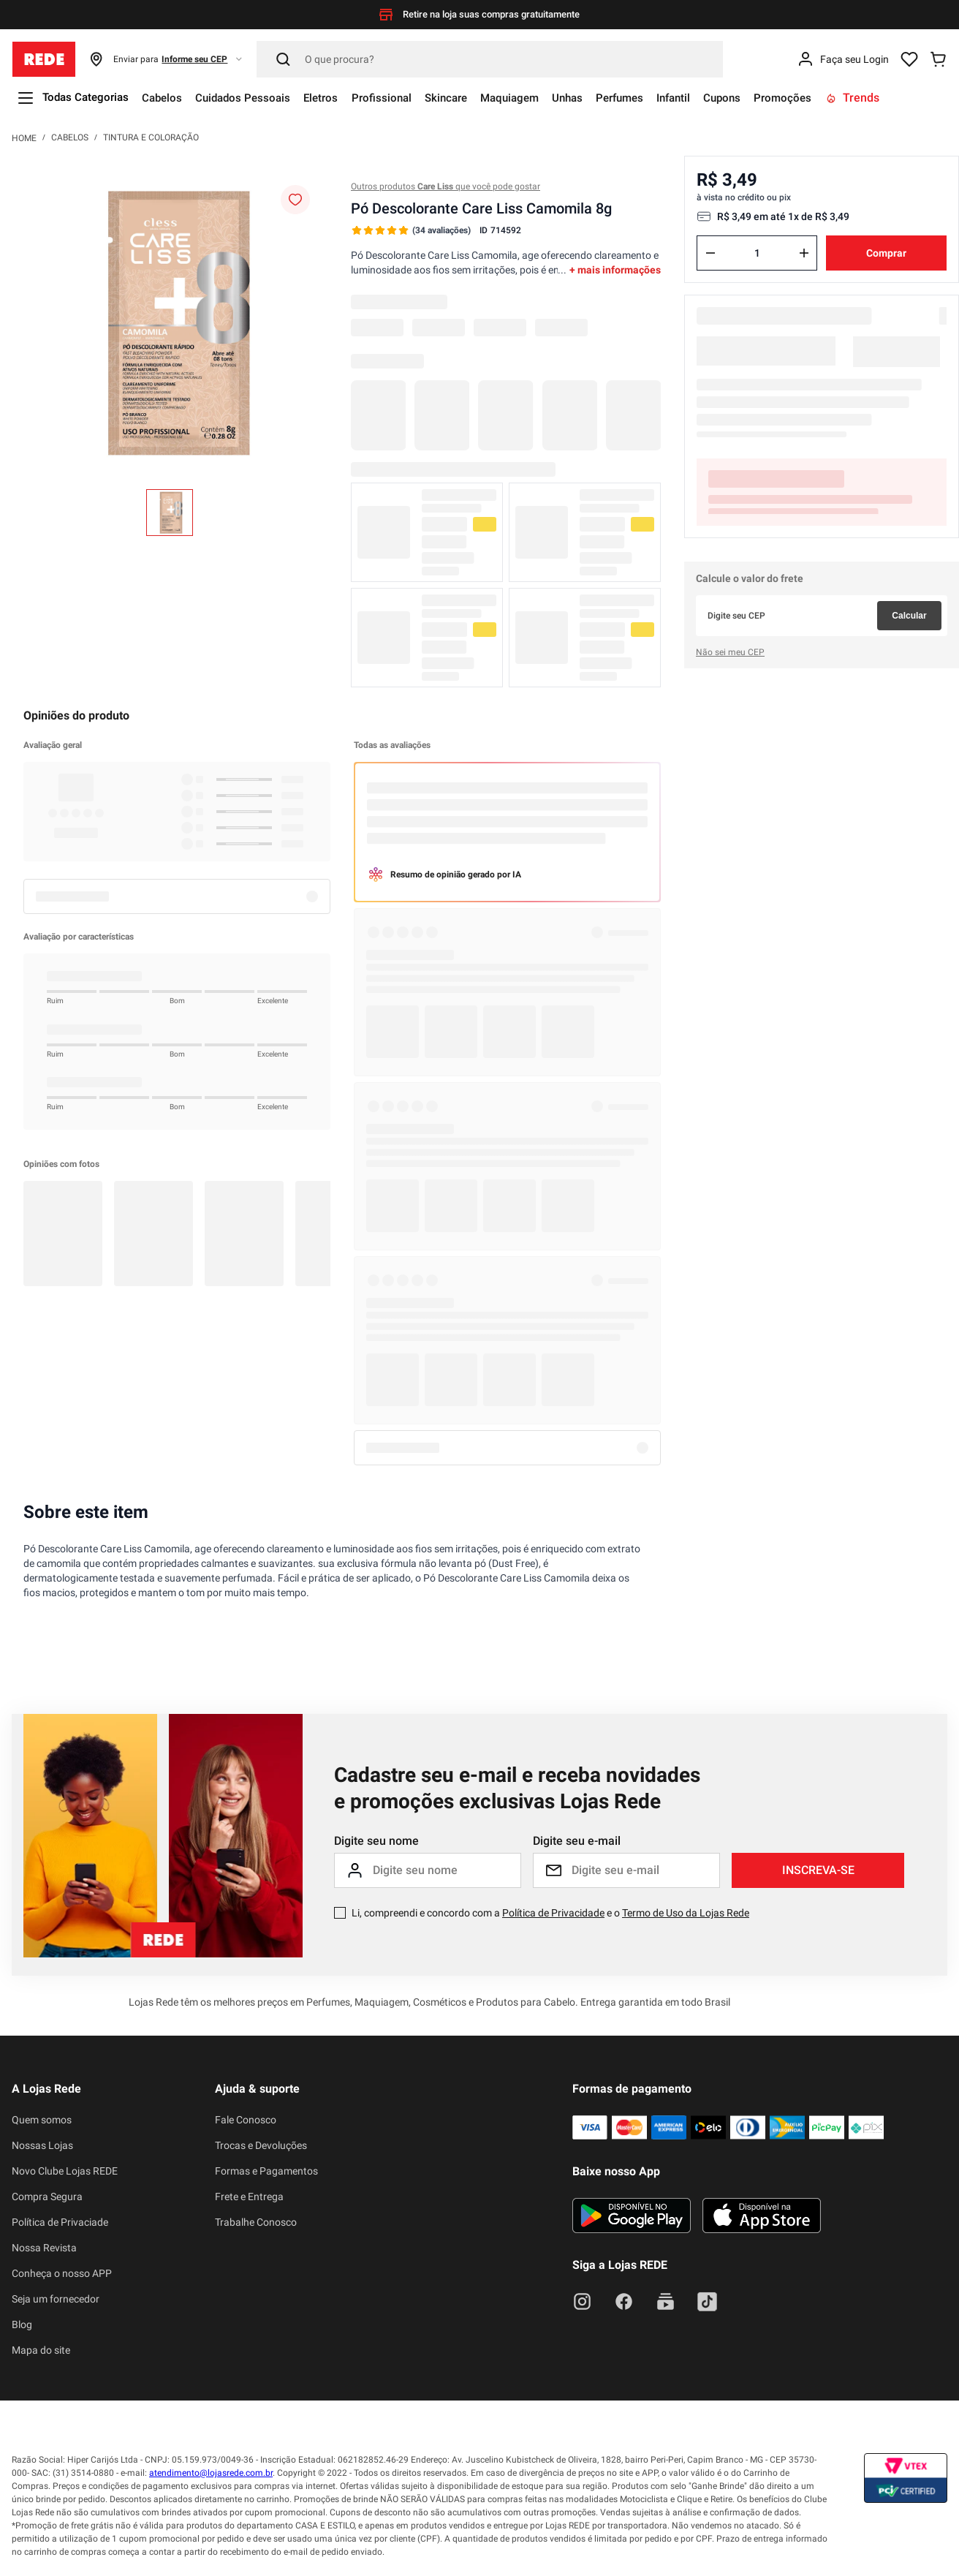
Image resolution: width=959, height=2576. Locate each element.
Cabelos (170, 98)
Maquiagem (540, 98)
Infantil (719, 98)
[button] (166, 59)
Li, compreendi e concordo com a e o (550, 1913)
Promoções (836, 98)
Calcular (909, 616)
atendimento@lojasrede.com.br (211, 2473)
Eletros (338, 98)
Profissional (402, 98)
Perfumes (660, 98)
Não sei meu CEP (730, 652)
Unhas (602, 98)
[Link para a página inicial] (24, 137)
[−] (710, 253)
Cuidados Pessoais (256, 98)
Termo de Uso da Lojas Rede (685, 1913)
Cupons (772, 98)
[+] (804, 253)
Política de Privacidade (553, 1913)
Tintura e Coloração (151, 137)
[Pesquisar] (490, 59)
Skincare (471, 98)
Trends (908, 98)
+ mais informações (615, 270)
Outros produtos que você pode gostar (445, 186)
